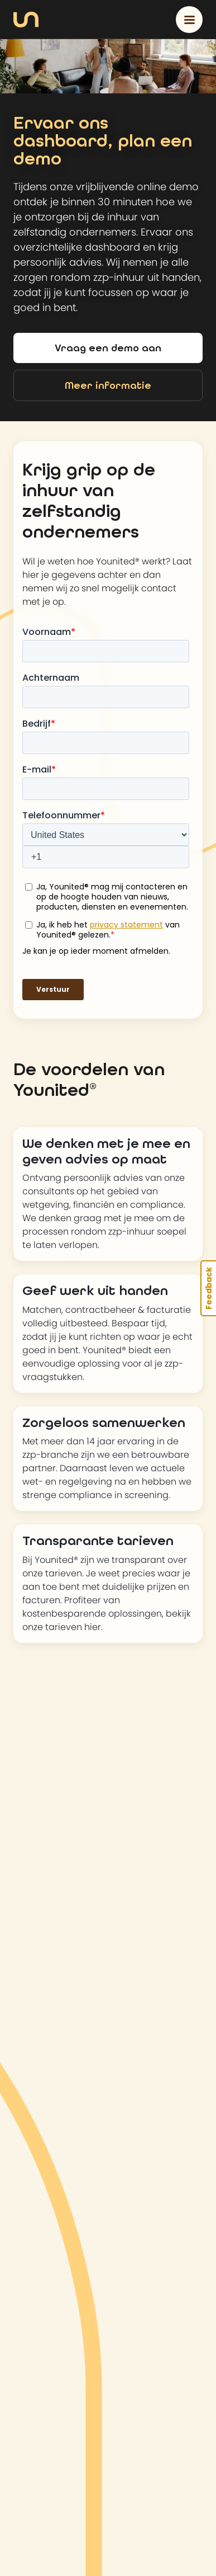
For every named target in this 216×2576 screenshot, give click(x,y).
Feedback (208, 1288)
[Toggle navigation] (189, 19)
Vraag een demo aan (108, 348)
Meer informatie (108, 385)
